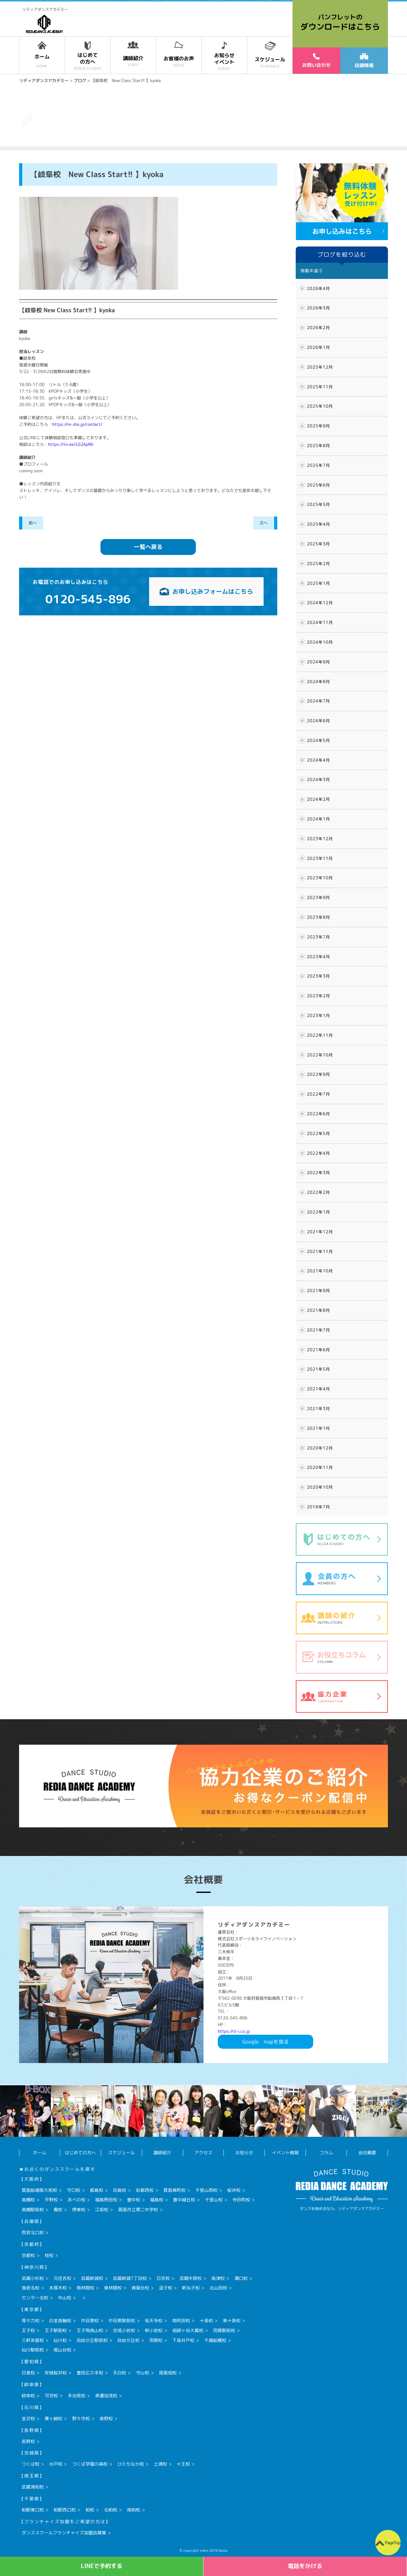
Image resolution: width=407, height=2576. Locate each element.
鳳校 (57, 2209)
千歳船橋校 (215, 2340)
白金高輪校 (60, 2320)
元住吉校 (62, 2278)
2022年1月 (318, 1212)
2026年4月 (318, 288)
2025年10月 (320, 406)
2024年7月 (318, 701)
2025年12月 (320, 367)
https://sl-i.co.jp (234, 2031)
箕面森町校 (174, 2190)
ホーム (39, 2153)
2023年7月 (318, 937)
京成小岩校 (124, 2330)
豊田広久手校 (90, 2373)
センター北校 (35, 2298)
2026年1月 (318, 347)
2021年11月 (320, 1251)
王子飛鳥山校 (90, 2330)
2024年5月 (318, 740)
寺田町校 (241, 2200)
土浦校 (160, 2464)
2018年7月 (318, 1507)
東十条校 (231, 2320)
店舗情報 (364, 61)
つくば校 (30, 2464)
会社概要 (367, 2153)
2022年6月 (318, 1114)
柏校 (90, 2510)
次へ (263, 523)
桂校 (49, 2255)
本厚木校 (58, 2288)
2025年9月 (318, 426)
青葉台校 (140, 2288)
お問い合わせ (316, 60)
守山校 (142, 2373)
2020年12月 (320, 1448)
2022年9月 (318, 1074)
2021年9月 (318, 1290)
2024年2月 (318, 799)
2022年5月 (318, 1133)
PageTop (392, 2542)
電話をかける (305, 2566)
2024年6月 (318, 721)
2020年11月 (320, 1467)
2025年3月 (318, 544)
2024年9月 (318, 662)
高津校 (218, 2278)
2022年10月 (320, 1055)
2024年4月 (318, 760)
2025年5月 (318, 504)
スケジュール (121, 2153)
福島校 (156, 2200)
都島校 (96, 2190)
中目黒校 (90, 2320)
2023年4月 (318, 956)
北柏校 (110, 2510)
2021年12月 (320, 1232)
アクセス (203, 2153)
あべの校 (77, 2200)
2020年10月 (320, 1487)
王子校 (28, 2330)
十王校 (183, 2464)
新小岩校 (153, 2330)
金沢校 (28, 2418)
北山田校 (218, 2288)
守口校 (73, 2190)
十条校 (206, 2320)
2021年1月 (318, 1428)
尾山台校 (62, 2350)
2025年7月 (318, 465)
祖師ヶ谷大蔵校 (188, 2330)
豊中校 (133, 2200)
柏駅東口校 (33, 2510)
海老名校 (30, 2288)
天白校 (119, 2373)
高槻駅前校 (33, 2209)
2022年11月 (320, 1035)
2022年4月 (318, 1153)
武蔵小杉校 (33, 2278)
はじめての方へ (80, 2153)
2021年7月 (318, 1330)
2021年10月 (320, 1271)
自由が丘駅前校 (92, 2340)
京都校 (28, 2255)
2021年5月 (318, 1369)
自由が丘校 (128, 2340)
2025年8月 (318, 445)
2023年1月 (318, 1015)
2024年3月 (318, 779)
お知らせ (244, 2153)
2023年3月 (318, 976)
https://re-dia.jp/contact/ (77, 424)
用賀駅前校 (224, 2330)
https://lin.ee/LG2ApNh (70, 444)
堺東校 (79, 2209)
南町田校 (181, 2320)
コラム (326, 2153)
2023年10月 (320, 878)
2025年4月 (318, 524)
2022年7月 (318, 1094)
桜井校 (233, 2190)
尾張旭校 (168, 2373)
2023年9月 (318, 897)
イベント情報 (285, 2153)
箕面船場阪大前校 (39, 2190)
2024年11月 (320, 622)
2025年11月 (320, 387)
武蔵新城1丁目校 (130, 2278)
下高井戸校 (183, 2340)
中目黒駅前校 (121, 2320)
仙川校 (60, 2340)
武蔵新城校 (92, 2278)
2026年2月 (318, 327)
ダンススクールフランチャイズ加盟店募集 (64, 2533)
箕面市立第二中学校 (138, 2209)
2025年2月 (318, 563)
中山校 (64, 2298)
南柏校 (133, 2510)
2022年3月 (318, 1172)
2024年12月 (320, 603)
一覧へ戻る (148, 547)
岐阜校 (28, 2395)
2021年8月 (318, 1310)
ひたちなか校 (130, 2464)
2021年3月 (318, 1408)
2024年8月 (318, 681)
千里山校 (214, 2200)
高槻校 (28, 2200)
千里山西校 (206, 2190)
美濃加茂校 (106, 2395)
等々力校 (30, 2320)
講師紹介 (162, 2153)
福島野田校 (106, 2200)
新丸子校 (191, 2288)
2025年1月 (318, 583)
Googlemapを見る (265, 2041)
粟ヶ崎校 (53, 2418)
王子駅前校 (56, 2330)
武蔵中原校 (190, 2278)
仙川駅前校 (33, 2350)
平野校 (51, 2200)
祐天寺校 (153, 2320)
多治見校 (77, 2395)
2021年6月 (318, 1350)
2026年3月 (318, 308)
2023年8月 (318, 917)
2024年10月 (320, 642)
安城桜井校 (56, 2373)
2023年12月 (320, 838)
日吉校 (163, 2278)
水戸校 (55, 2464)
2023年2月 (318, 996)
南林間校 (85, 2288)
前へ (33, 523)
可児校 (51, 2395)
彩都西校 (145, 2190)
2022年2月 (318, 1192)
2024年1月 (318, 819)
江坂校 (101, 2209)
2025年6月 (318, 485)
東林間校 (113, 2288)
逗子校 (165, 2288)
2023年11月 (320, 858)
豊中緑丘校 (184, 2200)
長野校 (28, 2441)
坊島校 (119, 2190)
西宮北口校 (33, 2232)
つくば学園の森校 (90, 2464)
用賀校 (155, 2340)
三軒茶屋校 (33, 2340)
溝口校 (241, 2278)
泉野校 (106, 2418)
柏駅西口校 (64, 2510)
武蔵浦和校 (33, 2487)
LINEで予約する (101, 2566)
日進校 (28, 2373)
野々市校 (81, 2418)
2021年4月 (318, 1389)
